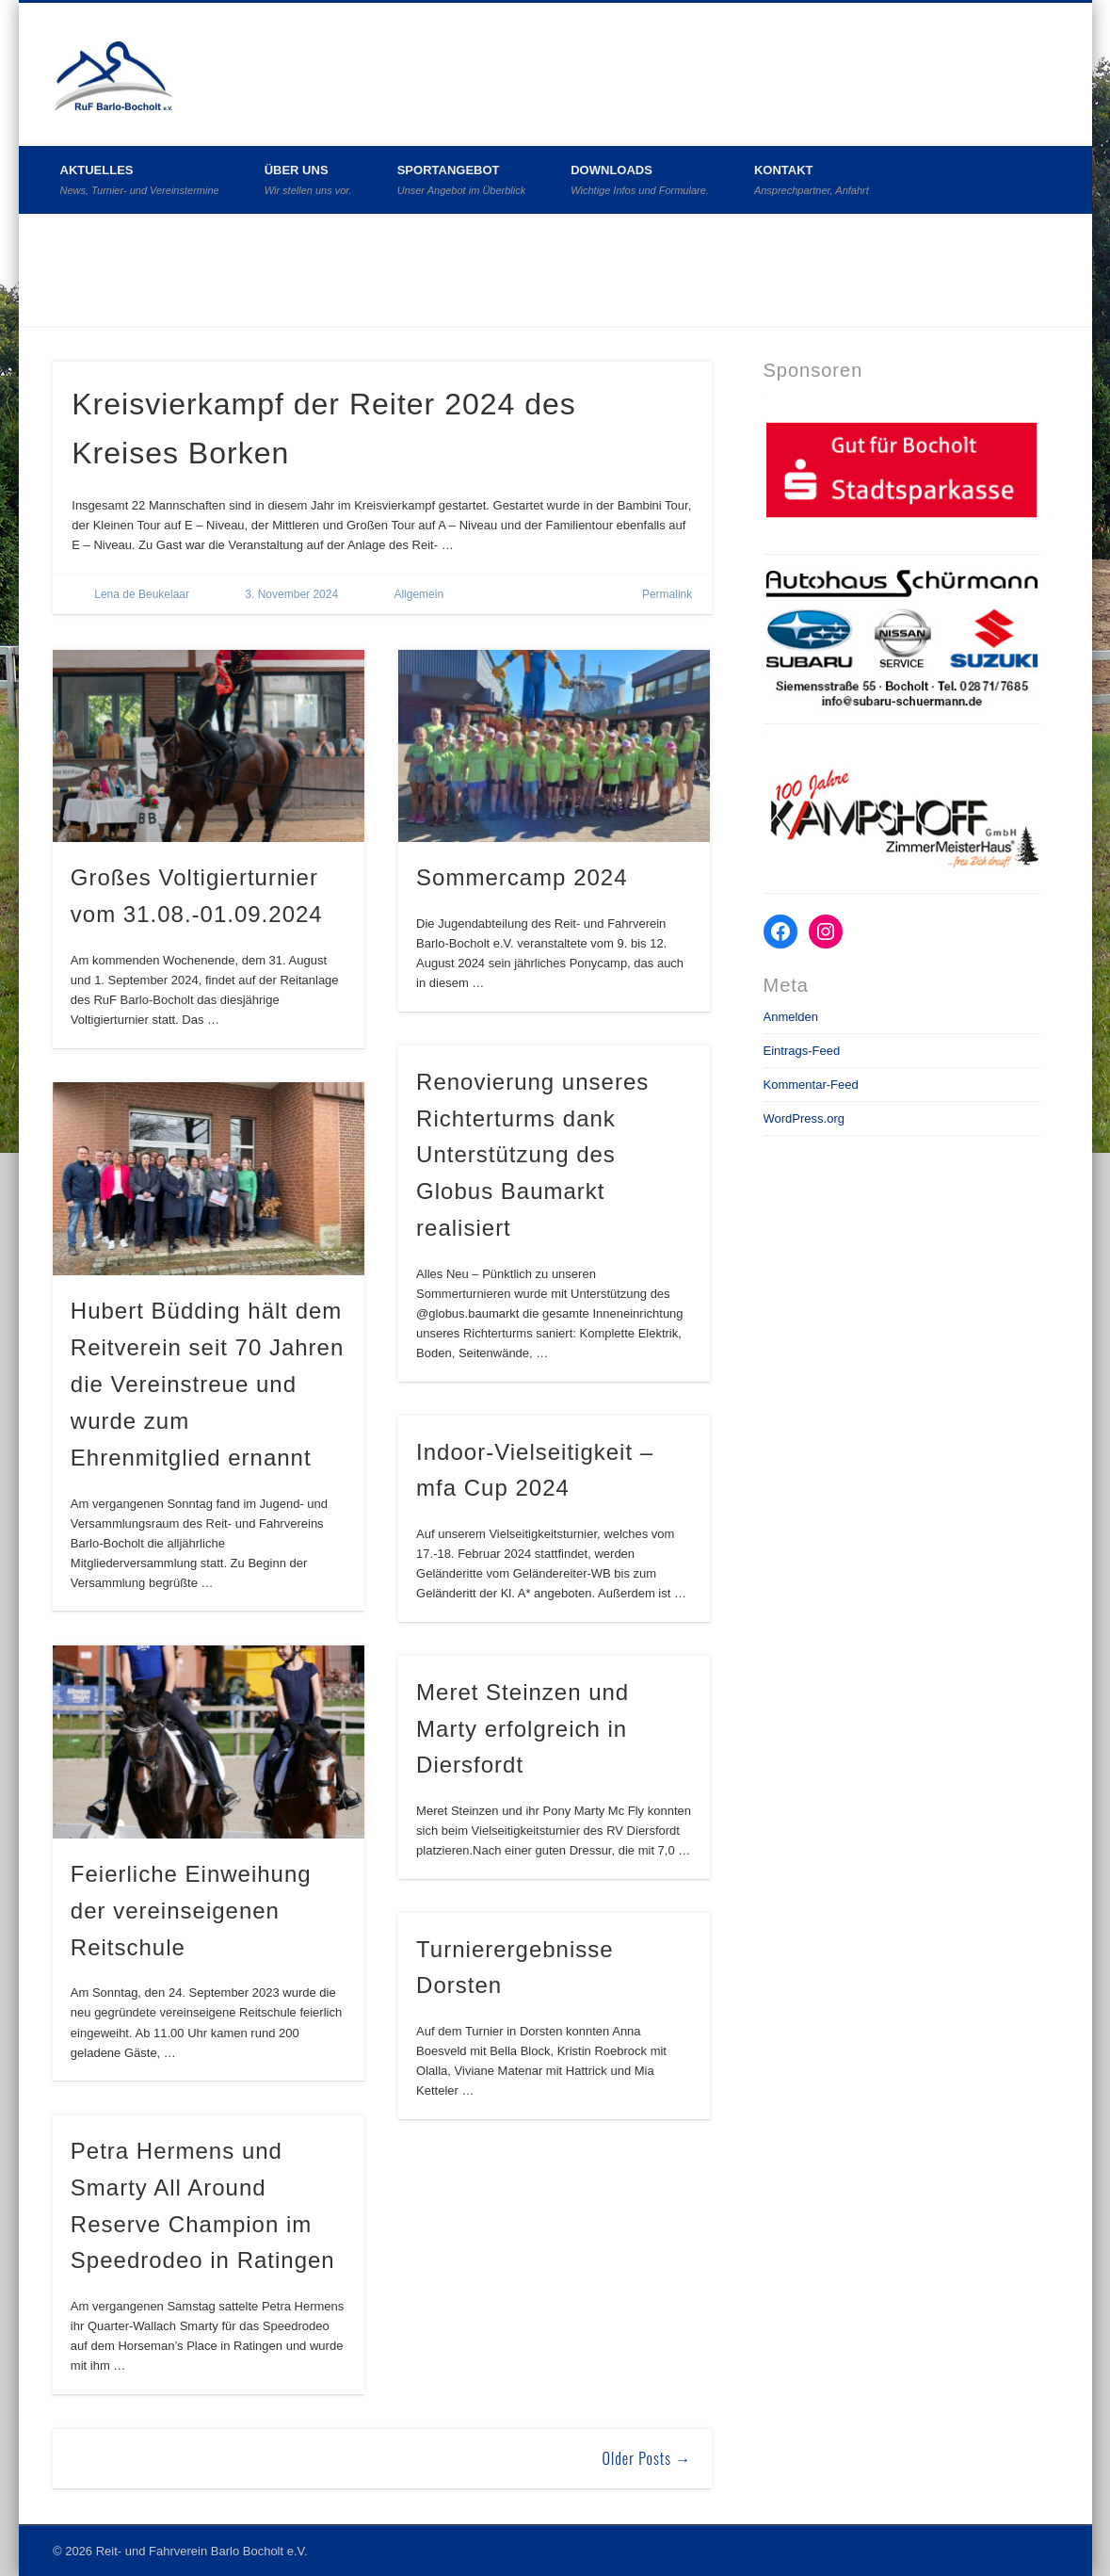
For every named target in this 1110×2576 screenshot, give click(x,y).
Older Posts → (647, 2458)
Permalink (667, 594)
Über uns (308, 179)
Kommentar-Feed (811, 1084)
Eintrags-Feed (802, 1051)
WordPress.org (804, 1118)
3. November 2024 (291, 594)
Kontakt (811, 179)
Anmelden (791, 1017)
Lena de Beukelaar (141, 594)
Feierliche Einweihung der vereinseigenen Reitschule (191, 1910)
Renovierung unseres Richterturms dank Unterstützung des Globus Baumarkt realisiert (532, 1155)
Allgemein (418, 594)
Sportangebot (461, 179)
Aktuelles (139, 179)
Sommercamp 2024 (521, 877)
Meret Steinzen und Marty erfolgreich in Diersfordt (522, 1728)
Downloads (640, 179)
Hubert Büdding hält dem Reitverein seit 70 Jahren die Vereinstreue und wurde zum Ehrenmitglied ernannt (207, 1384)
